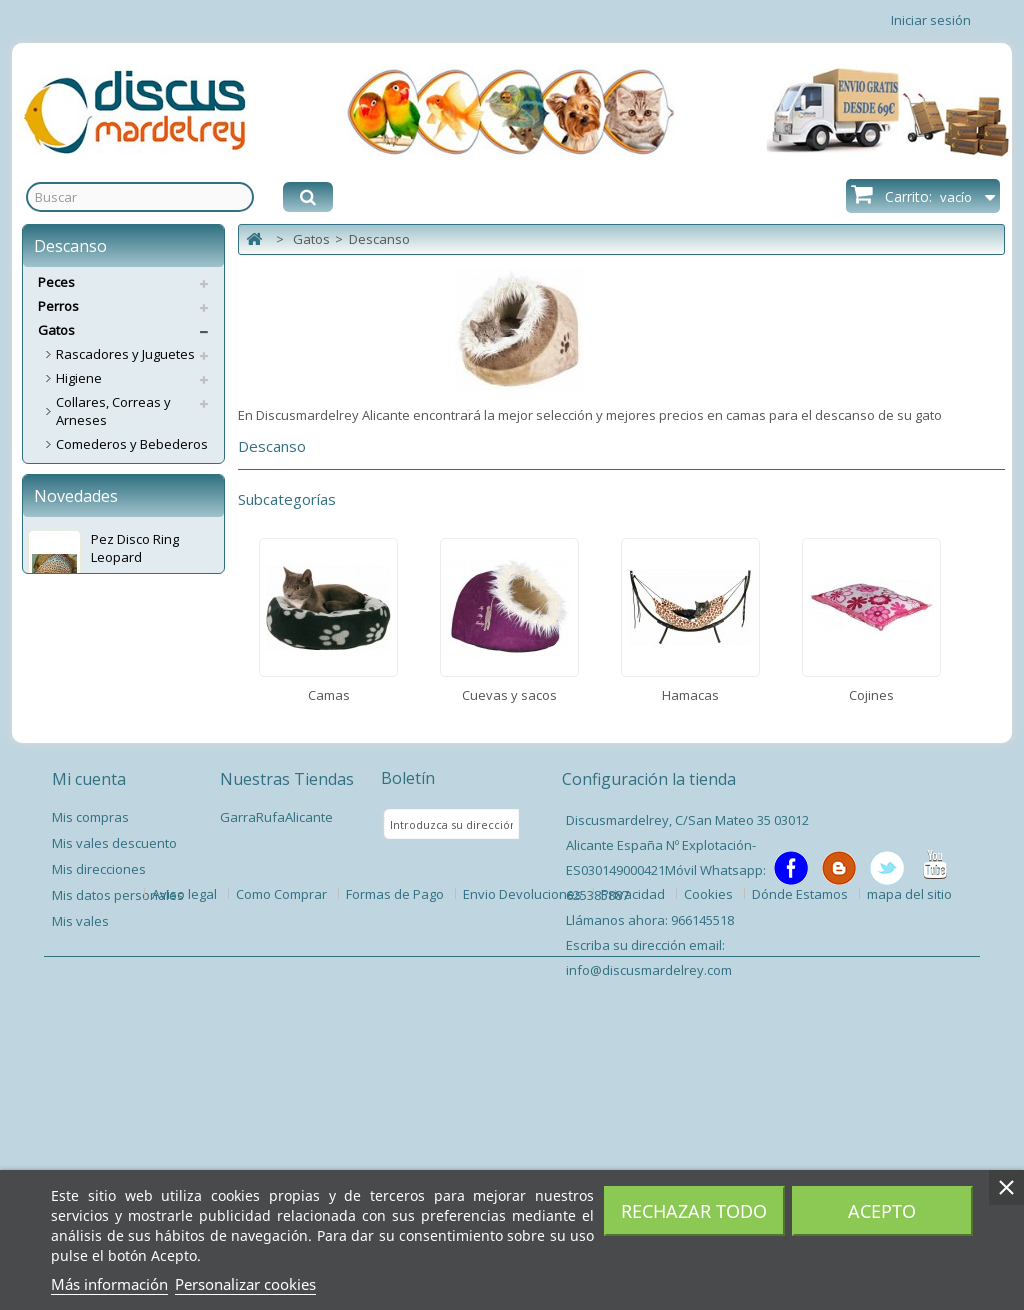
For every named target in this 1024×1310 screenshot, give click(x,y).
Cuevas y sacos (103, 558)
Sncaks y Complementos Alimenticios (130, 477)
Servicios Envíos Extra (104, 750)
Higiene (79, 378)
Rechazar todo (694, 1211)
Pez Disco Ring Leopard (135, 864)
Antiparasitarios (104, 702)
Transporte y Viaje (111, 630)
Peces (56, 282)
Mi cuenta (89, 1049)
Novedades (76, 812)
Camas (77, 534)
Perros (58, 306)
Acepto (882, 1211)
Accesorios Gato (105, 654)
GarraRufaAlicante (276, 1087)
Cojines (78, 606)
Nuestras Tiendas (287, 1049)
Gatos (56, 330)
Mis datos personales (118, 1165)
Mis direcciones (99, 1139)
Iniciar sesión (931, 20)
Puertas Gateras (106, 678)
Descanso (86, 510)
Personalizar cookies (245, 1284)
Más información (109, 1284)
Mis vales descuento (114, 1113)
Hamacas (84, 582)
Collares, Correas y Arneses (113, 411)
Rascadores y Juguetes (125, 354)
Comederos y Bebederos (132, 444)
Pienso (77, 726)
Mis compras (90, 1087)
